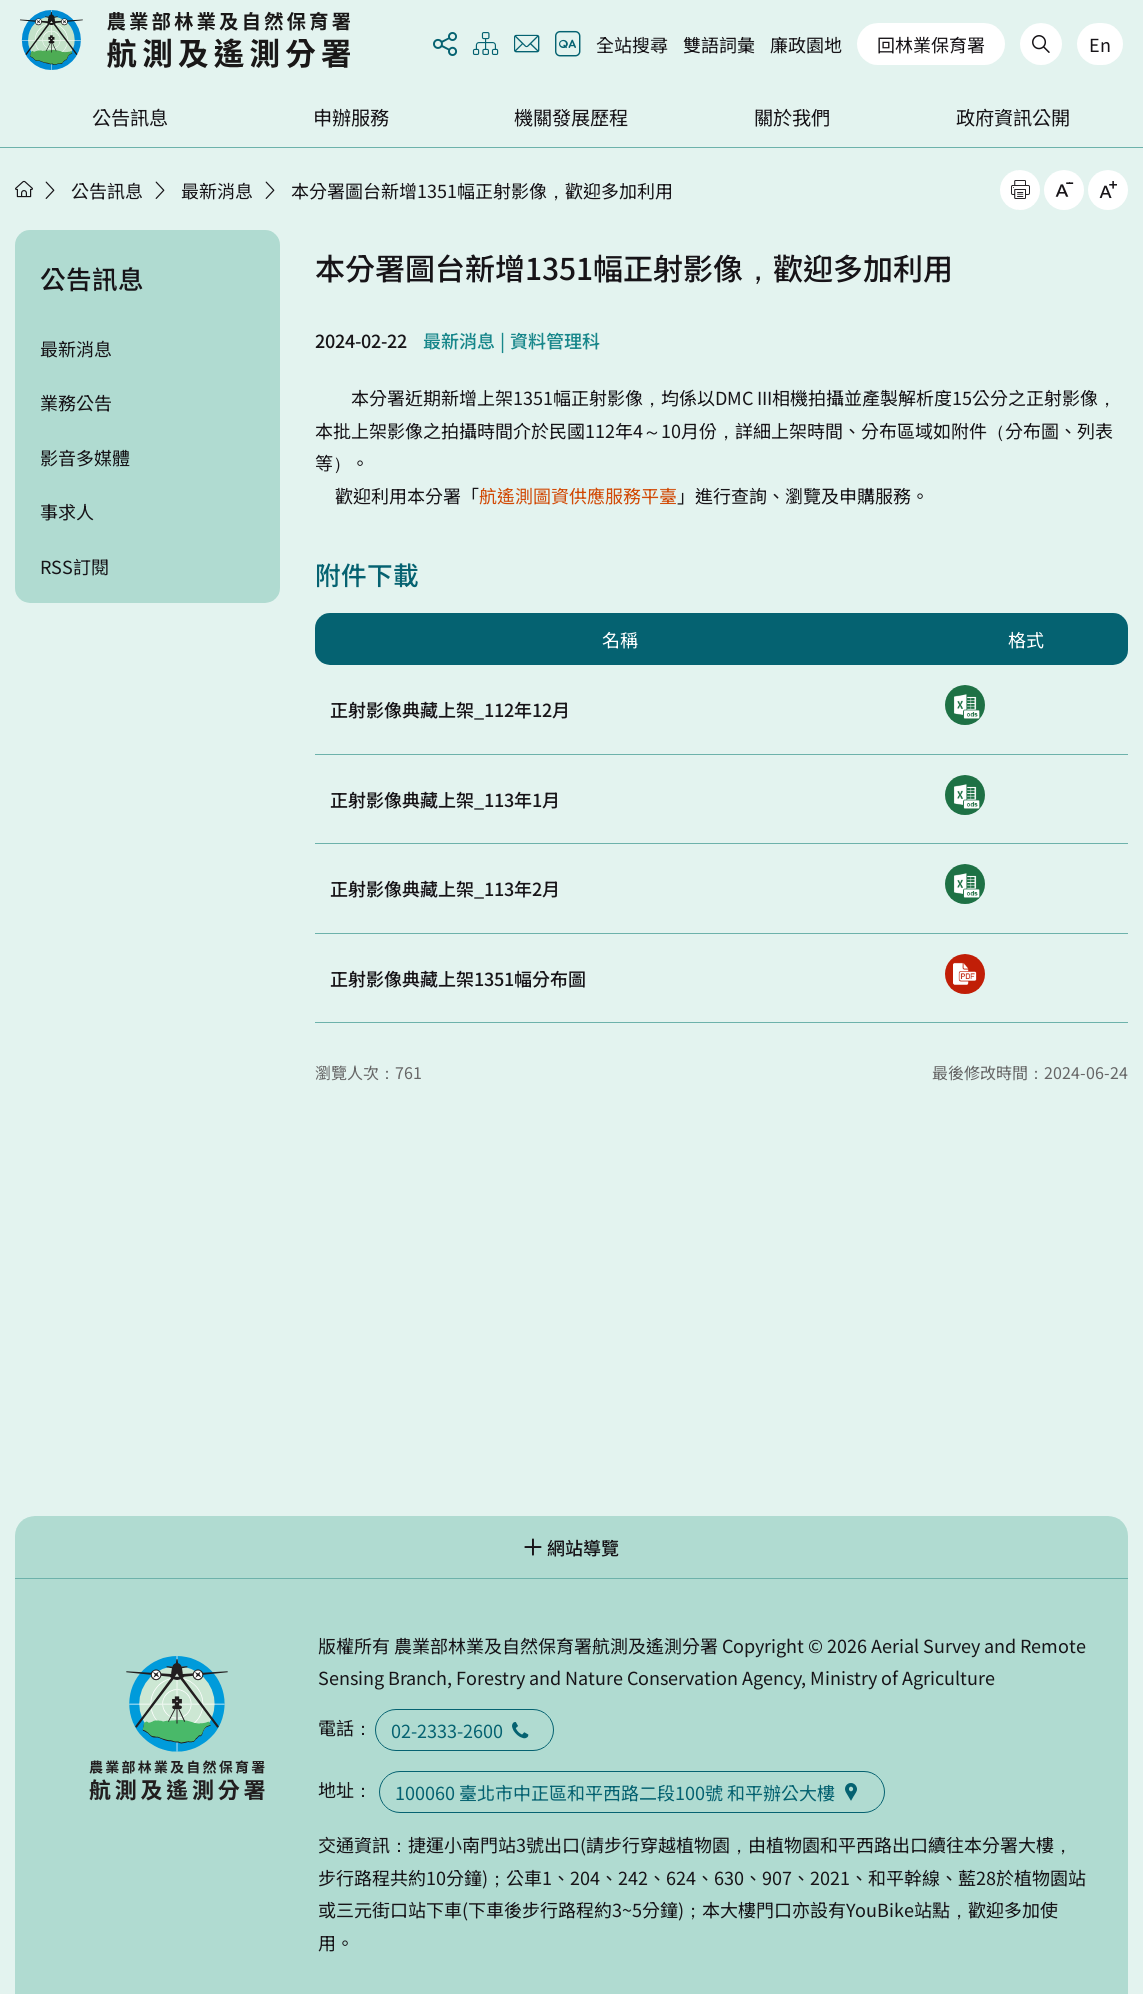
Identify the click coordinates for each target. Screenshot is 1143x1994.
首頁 (24, 189)
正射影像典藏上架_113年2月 (445, 888)
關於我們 (792, 117)
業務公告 (76, 402)
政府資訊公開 (1013, 117)
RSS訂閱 (74, 566)
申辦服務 (351, 117)
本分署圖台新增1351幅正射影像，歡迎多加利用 (482, 190)
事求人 (67, 511)
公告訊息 (130, 117)
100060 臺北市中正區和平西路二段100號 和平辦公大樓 (632, 1792)
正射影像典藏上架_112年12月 (450, 709)
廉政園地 (806, 44)
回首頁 (185, 40)
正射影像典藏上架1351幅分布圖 (458, 978)
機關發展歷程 (571, 117)
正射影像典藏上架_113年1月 (445, 799)
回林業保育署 (931, 44)
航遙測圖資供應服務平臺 (578, 495)
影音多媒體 (85, 457)
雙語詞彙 (719, 44)
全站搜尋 (632, 44)
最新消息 (217, 190)
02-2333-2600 (464, 1730)
